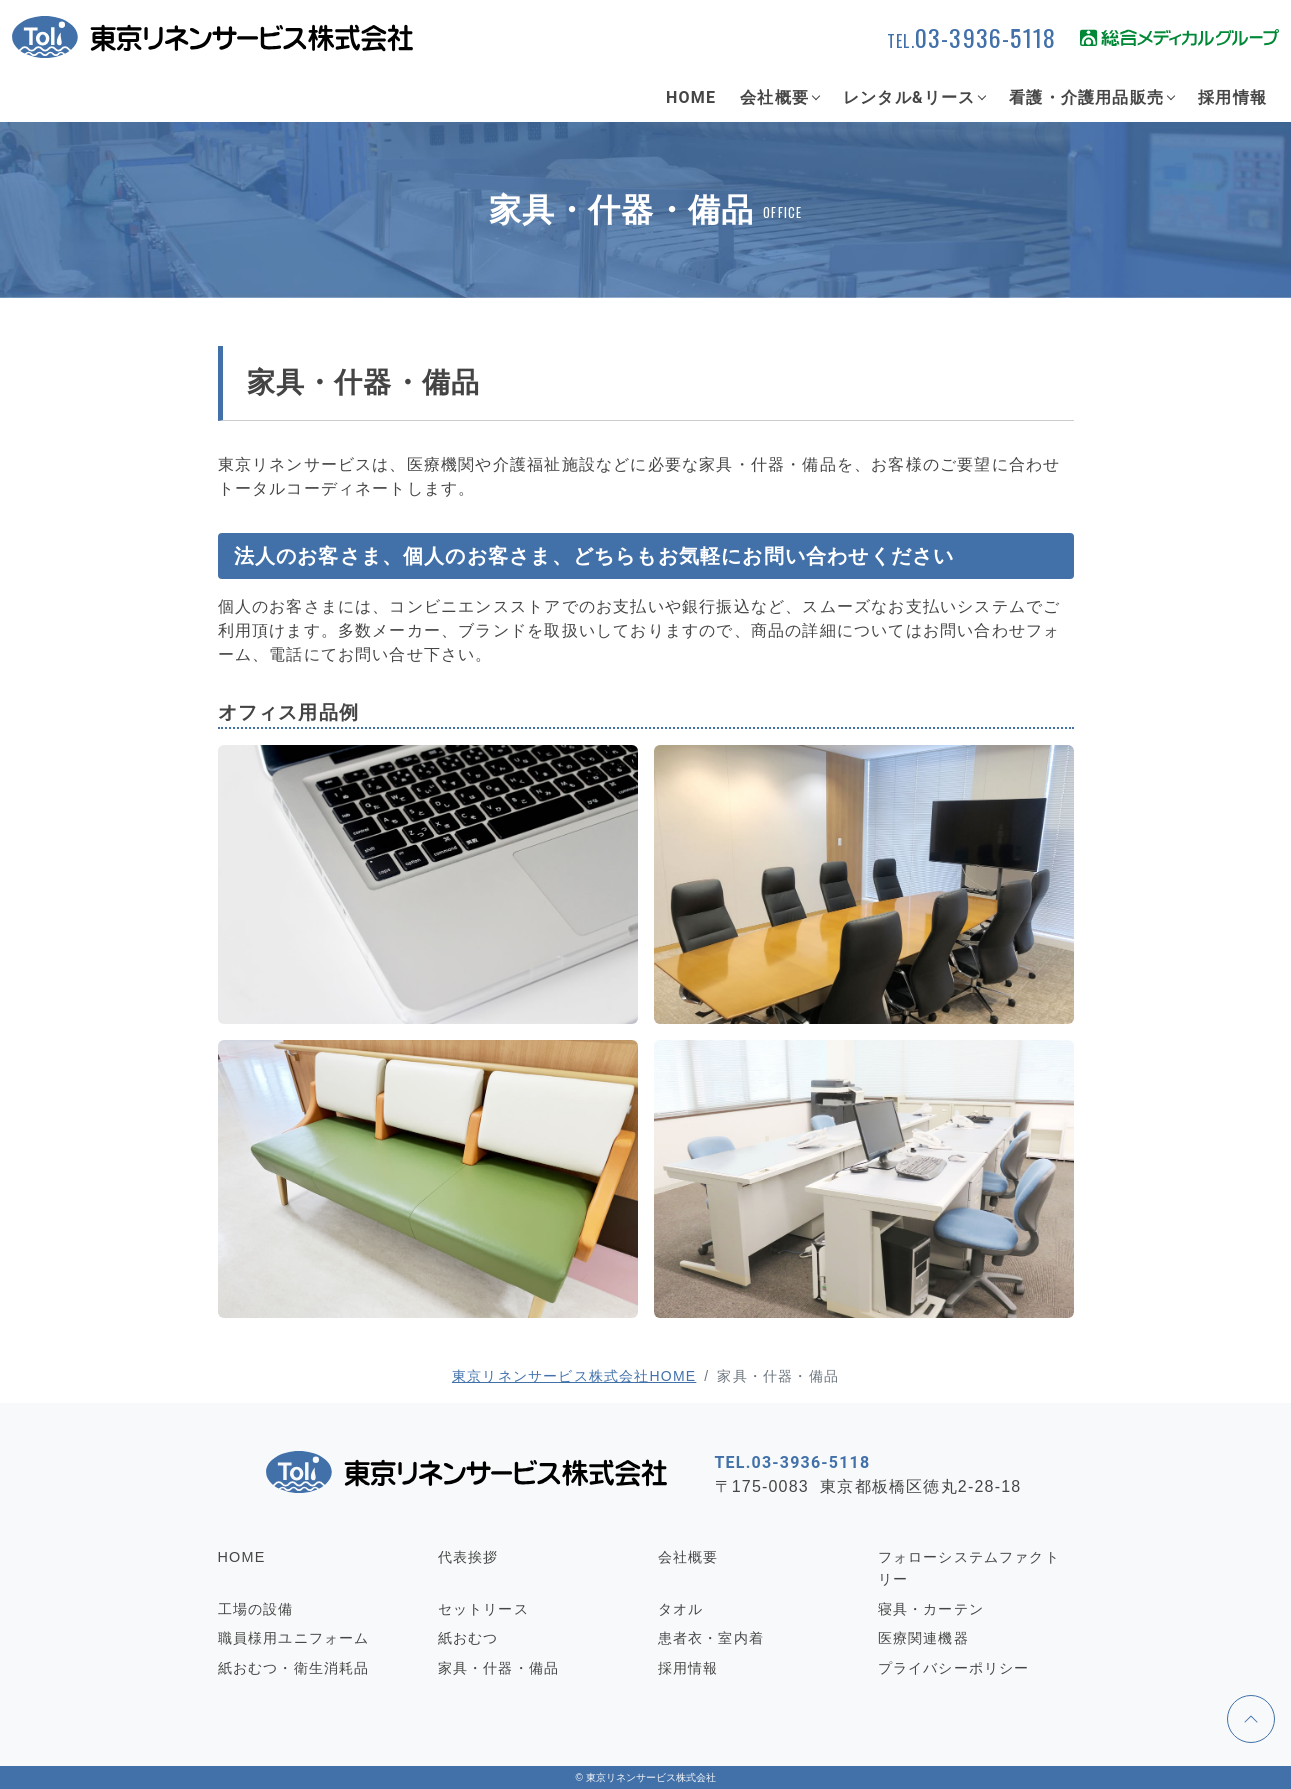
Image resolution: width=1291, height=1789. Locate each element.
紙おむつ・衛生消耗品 (294, 1668)
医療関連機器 (923, 1638)
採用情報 (1232, 97)
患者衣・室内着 (711, 1638)
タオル (681, 1609)
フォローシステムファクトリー (969, 1568)
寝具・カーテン (931, 1609)
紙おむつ (468, 1638)
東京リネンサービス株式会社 (651, 1777)
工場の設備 (256, 1609)
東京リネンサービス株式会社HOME (574, 1376)
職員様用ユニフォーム (294, 1638)
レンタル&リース (909, 97)
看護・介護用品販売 (1086, 97)
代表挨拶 (468, 1557)
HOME (691, 97)
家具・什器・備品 (499, 1668)
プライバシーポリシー (954, 1668)
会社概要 (774, 97)
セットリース (483, 1609)
